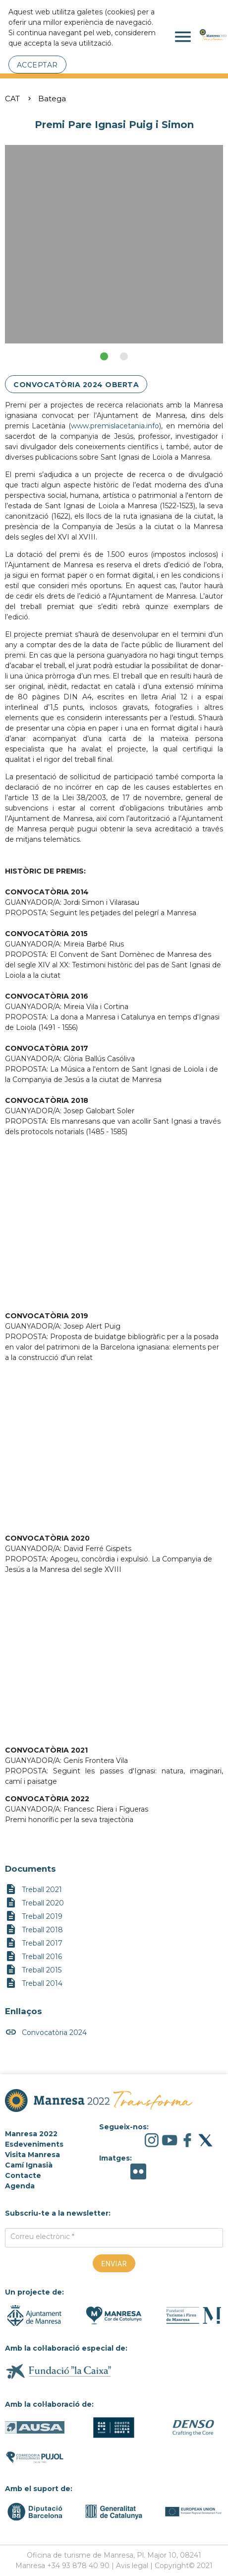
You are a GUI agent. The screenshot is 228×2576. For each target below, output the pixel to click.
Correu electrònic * (42, 2236)
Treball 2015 (33, 1970)
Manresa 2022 (31, 2133)
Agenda (20, 2185)
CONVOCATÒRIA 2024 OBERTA (76, 384)
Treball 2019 (33, 1916)
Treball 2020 (34, 1903)
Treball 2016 (33, 1957)
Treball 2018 (34, 1930)
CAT (12, 98)
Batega (52, 98)
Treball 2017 (33, 1943)
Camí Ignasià (29, 2165)
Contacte (23, 2175)
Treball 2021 (33, 1890)
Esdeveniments (34, 2144)
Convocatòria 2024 (46, 2032)
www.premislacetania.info (115, 425)
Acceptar (37, 65)
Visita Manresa (32, 2154)
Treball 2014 (33, 1983)
